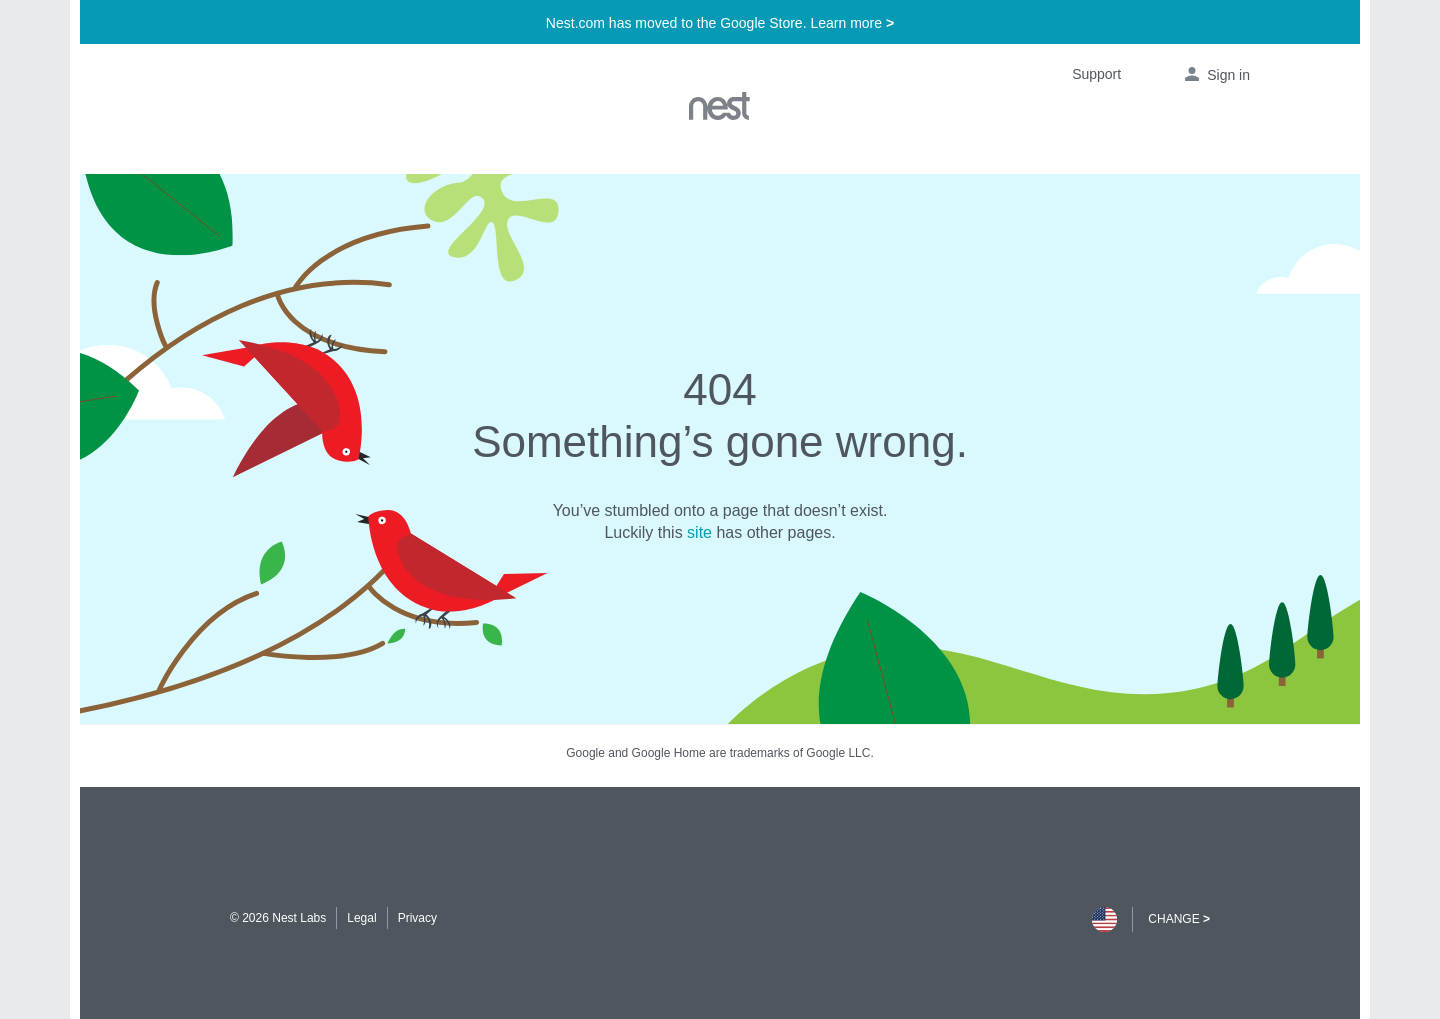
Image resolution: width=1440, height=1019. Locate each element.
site (699, 532)
